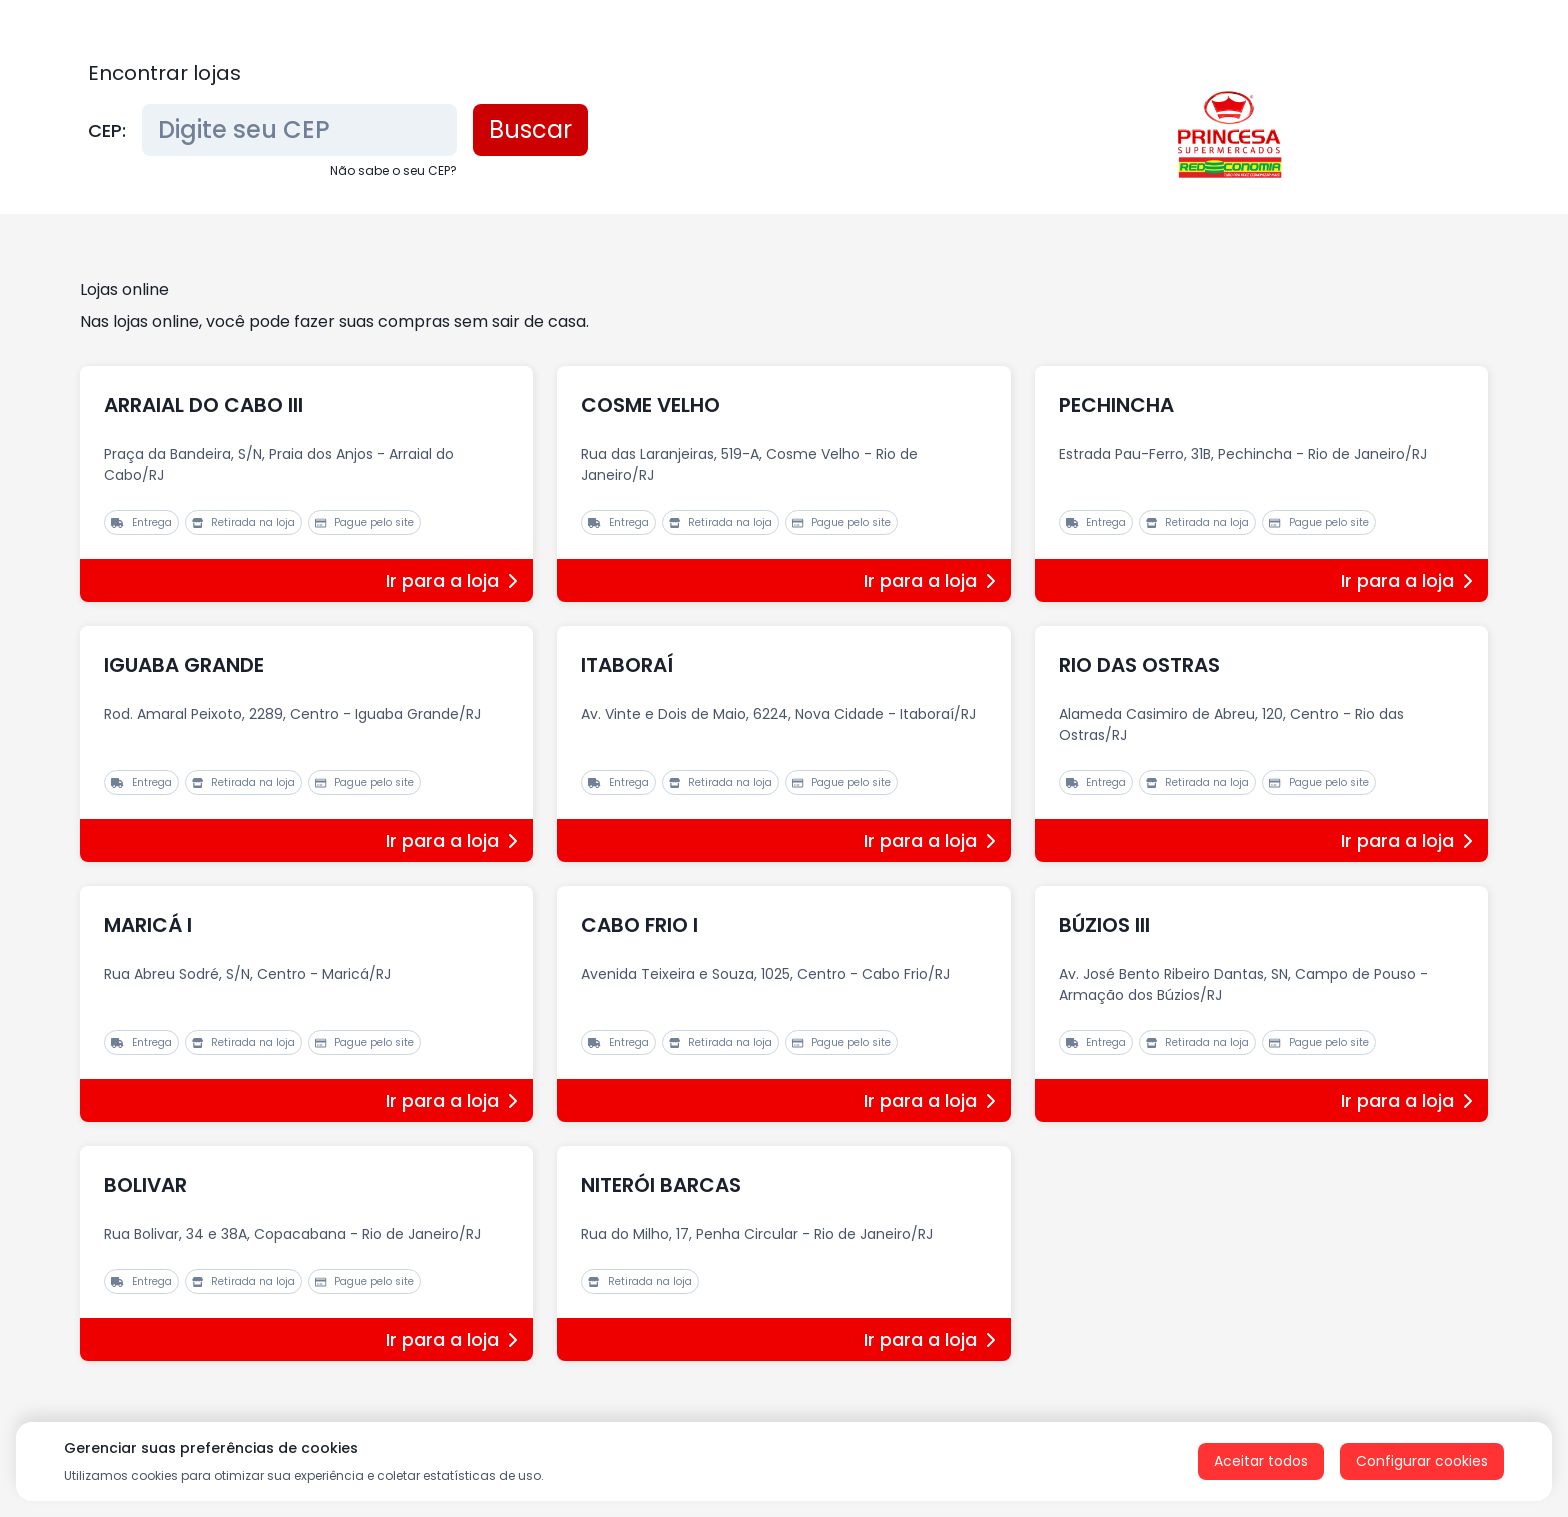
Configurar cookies (1422, 1461)
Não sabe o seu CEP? (393, 170)
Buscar (530, 129)
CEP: (107, 130)
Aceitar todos (1261, 1461)
